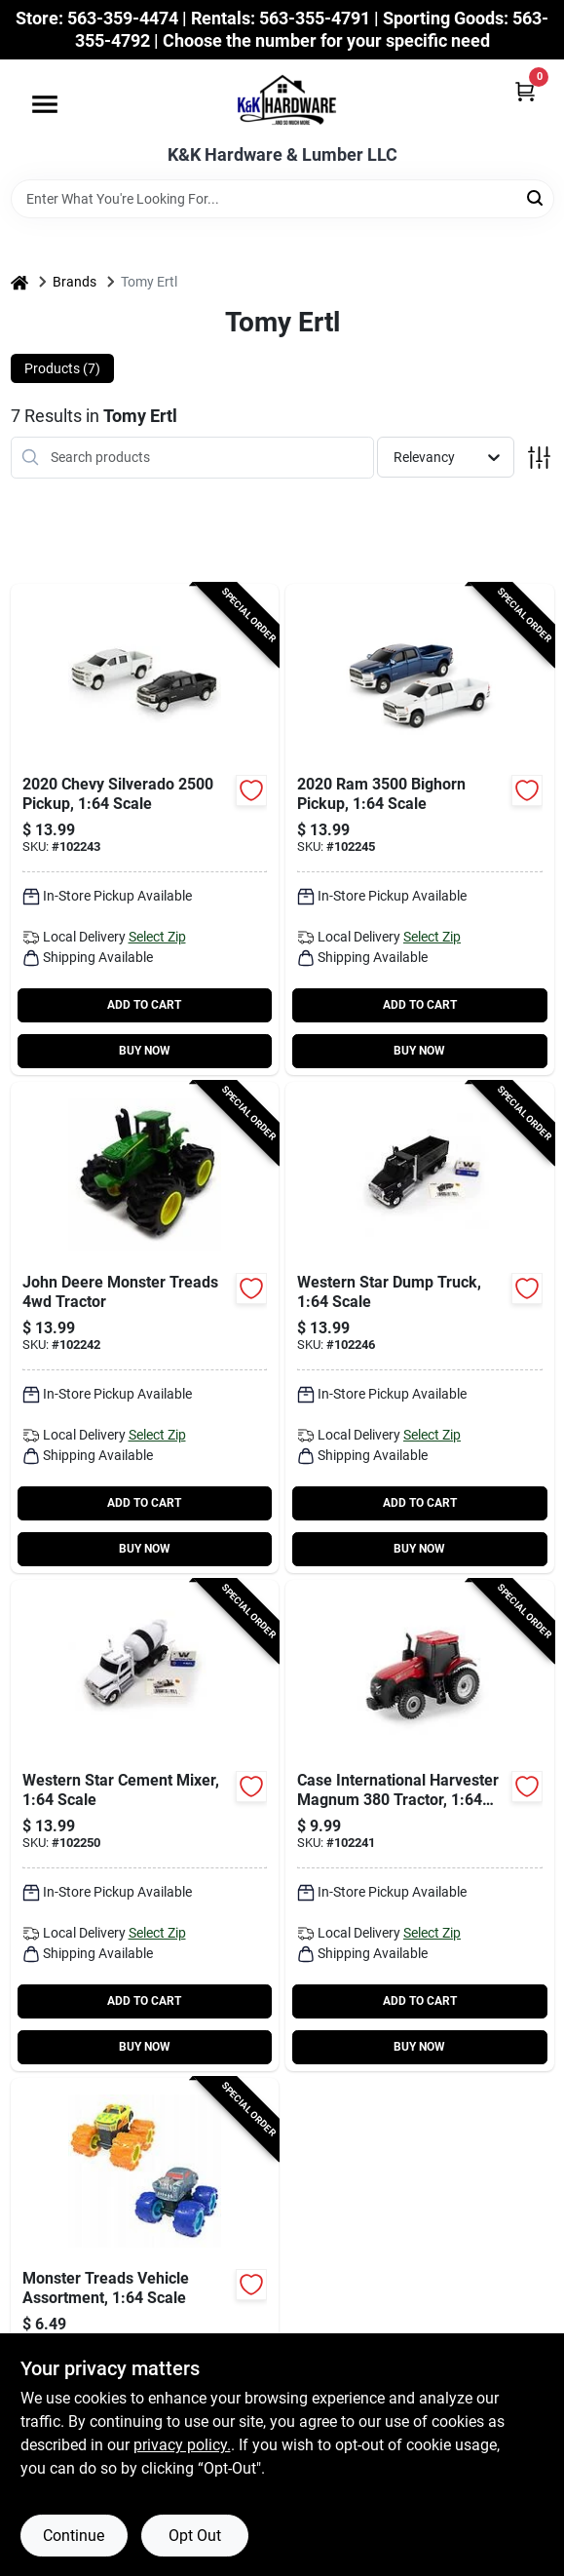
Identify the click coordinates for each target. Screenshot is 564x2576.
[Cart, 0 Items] (525, 91)
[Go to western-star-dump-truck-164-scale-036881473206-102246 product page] (419, 1327)
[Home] (19, 282)
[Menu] (44, 104)
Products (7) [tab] (62, 368)
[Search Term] (282, 198)
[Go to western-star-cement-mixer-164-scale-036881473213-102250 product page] (145, 1825)
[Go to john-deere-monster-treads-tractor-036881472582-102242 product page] (145, 1327)
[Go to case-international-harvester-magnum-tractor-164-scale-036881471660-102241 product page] (419, 1825)
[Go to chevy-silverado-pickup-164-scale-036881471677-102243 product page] (145, 829)
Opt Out (195, 2535)
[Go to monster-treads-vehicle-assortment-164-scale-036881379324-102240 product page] (145, 2323)
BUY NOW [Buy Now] (144, 1050)
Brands (74, 281)
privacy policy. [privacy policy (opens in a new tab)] (182, 2445)
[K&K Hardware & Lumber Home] (282, 102)
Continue (73, 2535)
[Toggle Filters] (539, 457)
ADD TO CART (144, 1005)
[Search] (536, 197)
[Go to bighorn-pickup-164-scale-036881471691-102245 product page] (419, 829)
